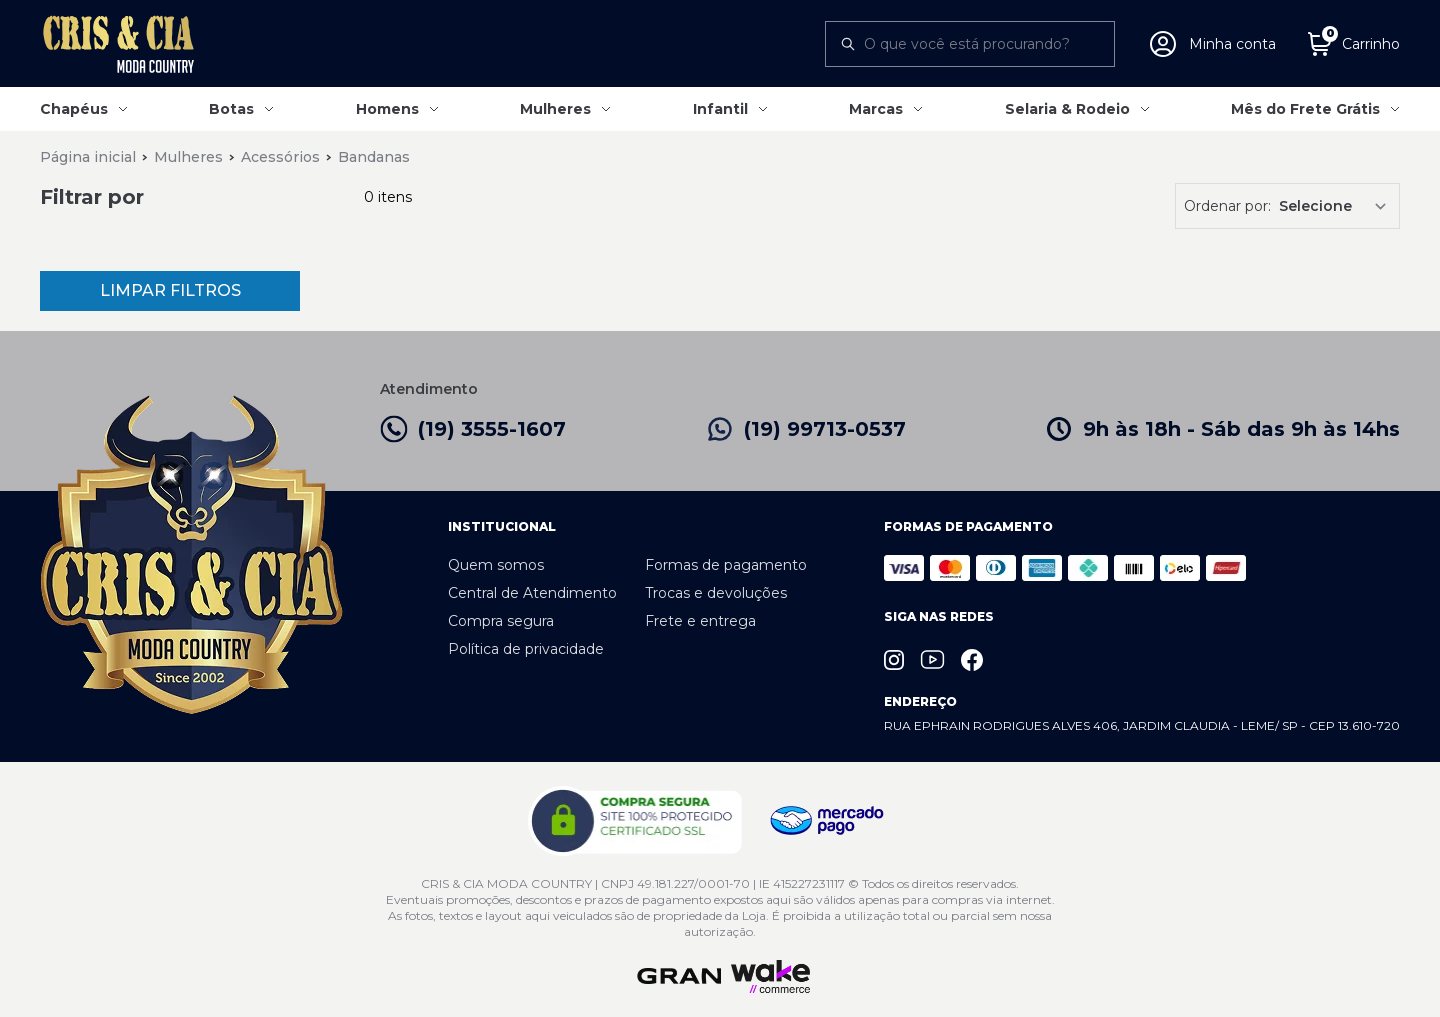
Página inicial (88, 157)
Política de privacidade (526, 649)
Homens (387, 109)
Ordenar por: (1227, 206)
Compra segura (501, 621)
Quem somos (496, 565)
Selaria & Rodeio (1067, 109)
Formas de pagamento (726, 565)
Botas (231, 109)
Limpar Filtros (170, 290)
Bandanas (374, 157)
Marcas (876, 109)
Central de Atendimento (532, 593)
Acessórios (280, 157)
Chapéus (74, 109)
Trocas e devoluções (716, 593)
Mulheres (555, 109)
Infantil (720, 109)
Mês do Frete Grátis (1305, 109)
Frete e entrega (700, 621)
